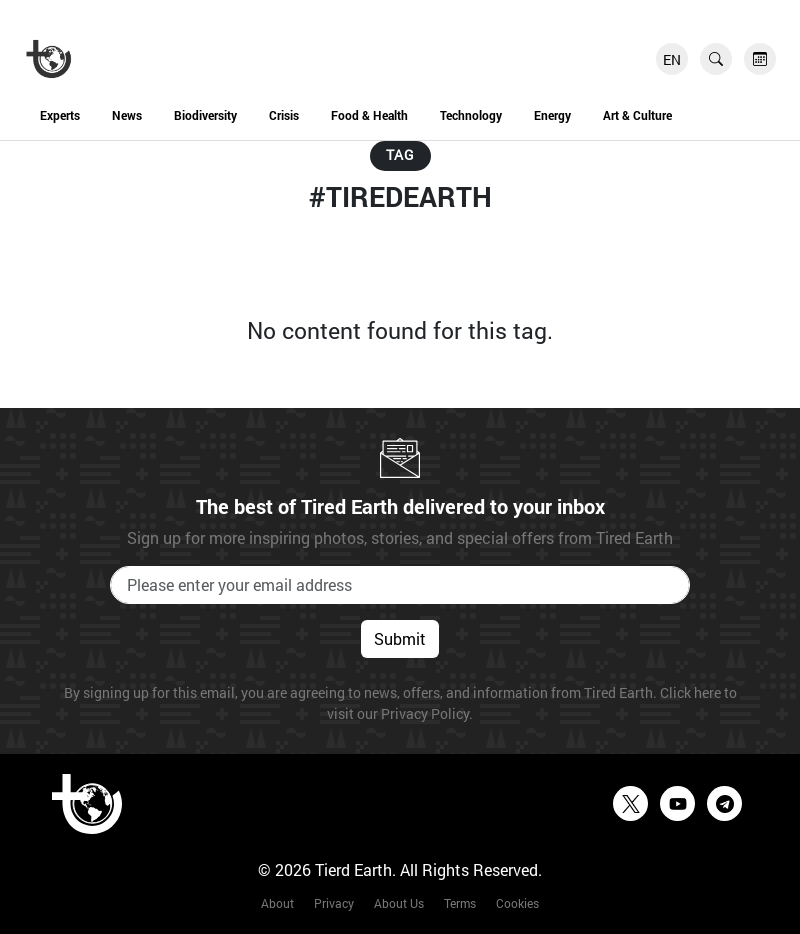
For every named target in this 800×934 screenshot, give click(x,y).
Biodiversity (205, 115)
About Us (399, 903)
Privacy (334, 903)
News (127, 115)
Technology (471, 115)
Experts (60, 115)
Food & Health (369, 115)
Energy (552, 115)
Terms (460, 903)
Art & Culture (637, 115)
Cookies (517, 903)
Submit (400, 638)
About (277, 903)
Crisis (284, 115)
